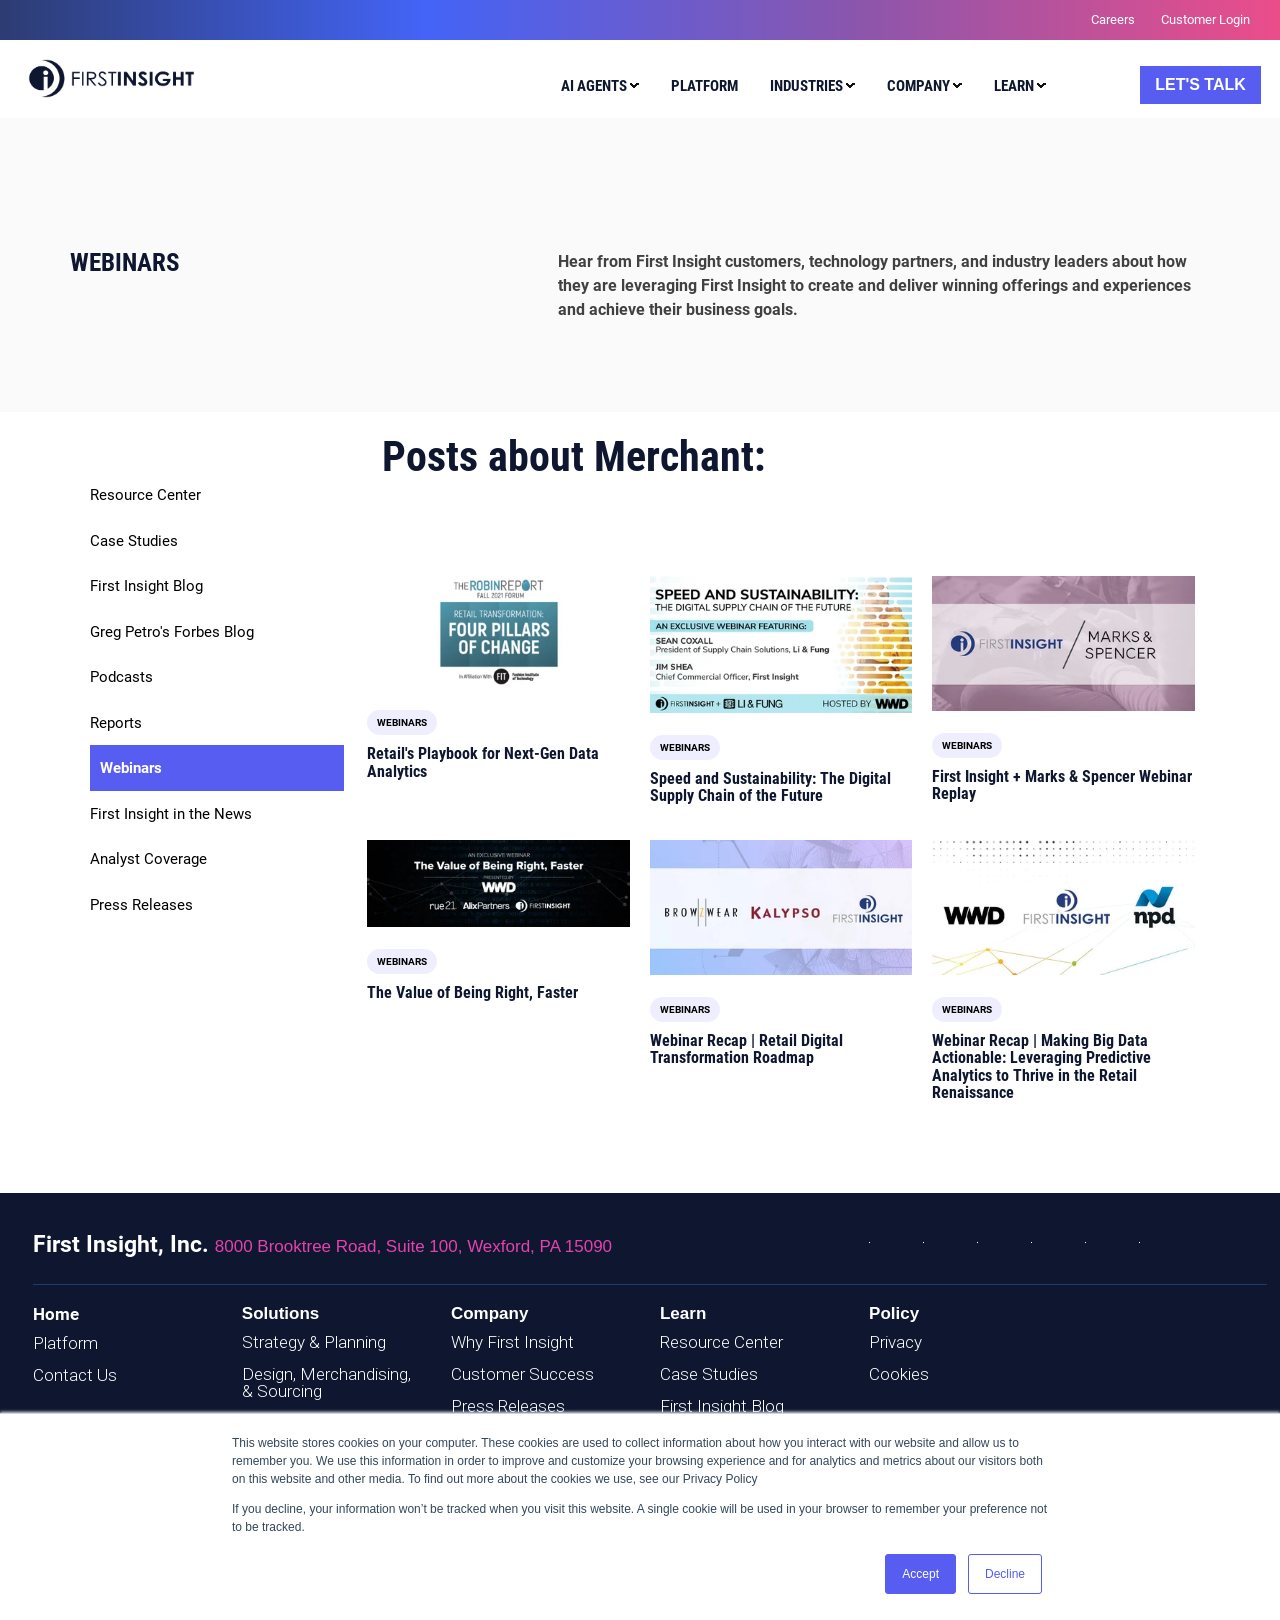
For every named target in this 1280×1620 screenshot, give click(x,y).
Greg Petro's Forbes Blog (172, 632)
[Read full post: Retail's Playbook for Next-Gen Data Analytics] (498, 632)
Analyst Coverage (148, 859)
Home (56, 1314)
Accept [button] (920, 1574)
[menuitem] (595, 89)
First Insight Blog (146, 586)
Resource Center (145, 495)
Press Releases (141, 905)
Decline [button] (1005, 1574)
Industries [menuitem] (806, 86)
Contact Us (75, 1375)
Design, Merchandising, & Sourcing (326, 1382)
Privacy (895, 1342)
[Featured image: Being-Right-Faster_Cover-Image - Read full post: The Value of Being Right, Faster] (498, 883)
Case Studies (134, 541)
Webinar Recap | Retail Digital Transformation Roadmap (746, 1049)
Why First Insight (512, 1342)
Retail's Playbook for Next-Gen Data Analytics (483, 762)
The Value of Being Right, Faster (472, 992)
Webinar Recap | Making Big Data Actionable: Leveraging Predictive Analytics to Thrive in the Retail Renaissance (1041, 1067)
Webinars (131, 768)
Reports (116, 723)
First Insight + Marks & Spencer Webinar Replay (1062, 785)
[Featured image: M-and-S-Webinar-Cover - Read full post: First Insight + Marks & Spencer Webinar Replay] (1063, 643)
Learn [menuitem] (1014, 86)
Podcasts (121, 677)
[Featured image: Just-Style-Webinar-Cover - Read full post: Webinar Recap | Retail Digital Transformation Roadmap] (781, 907)
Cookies (899, 1374)
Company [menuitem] (918, 86)
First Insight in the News (171, 814)
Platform (65, 1343)
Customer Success (522, 1374)
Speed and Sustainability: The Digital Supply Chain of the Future (770, 787)
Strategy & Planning (314, 1342)
